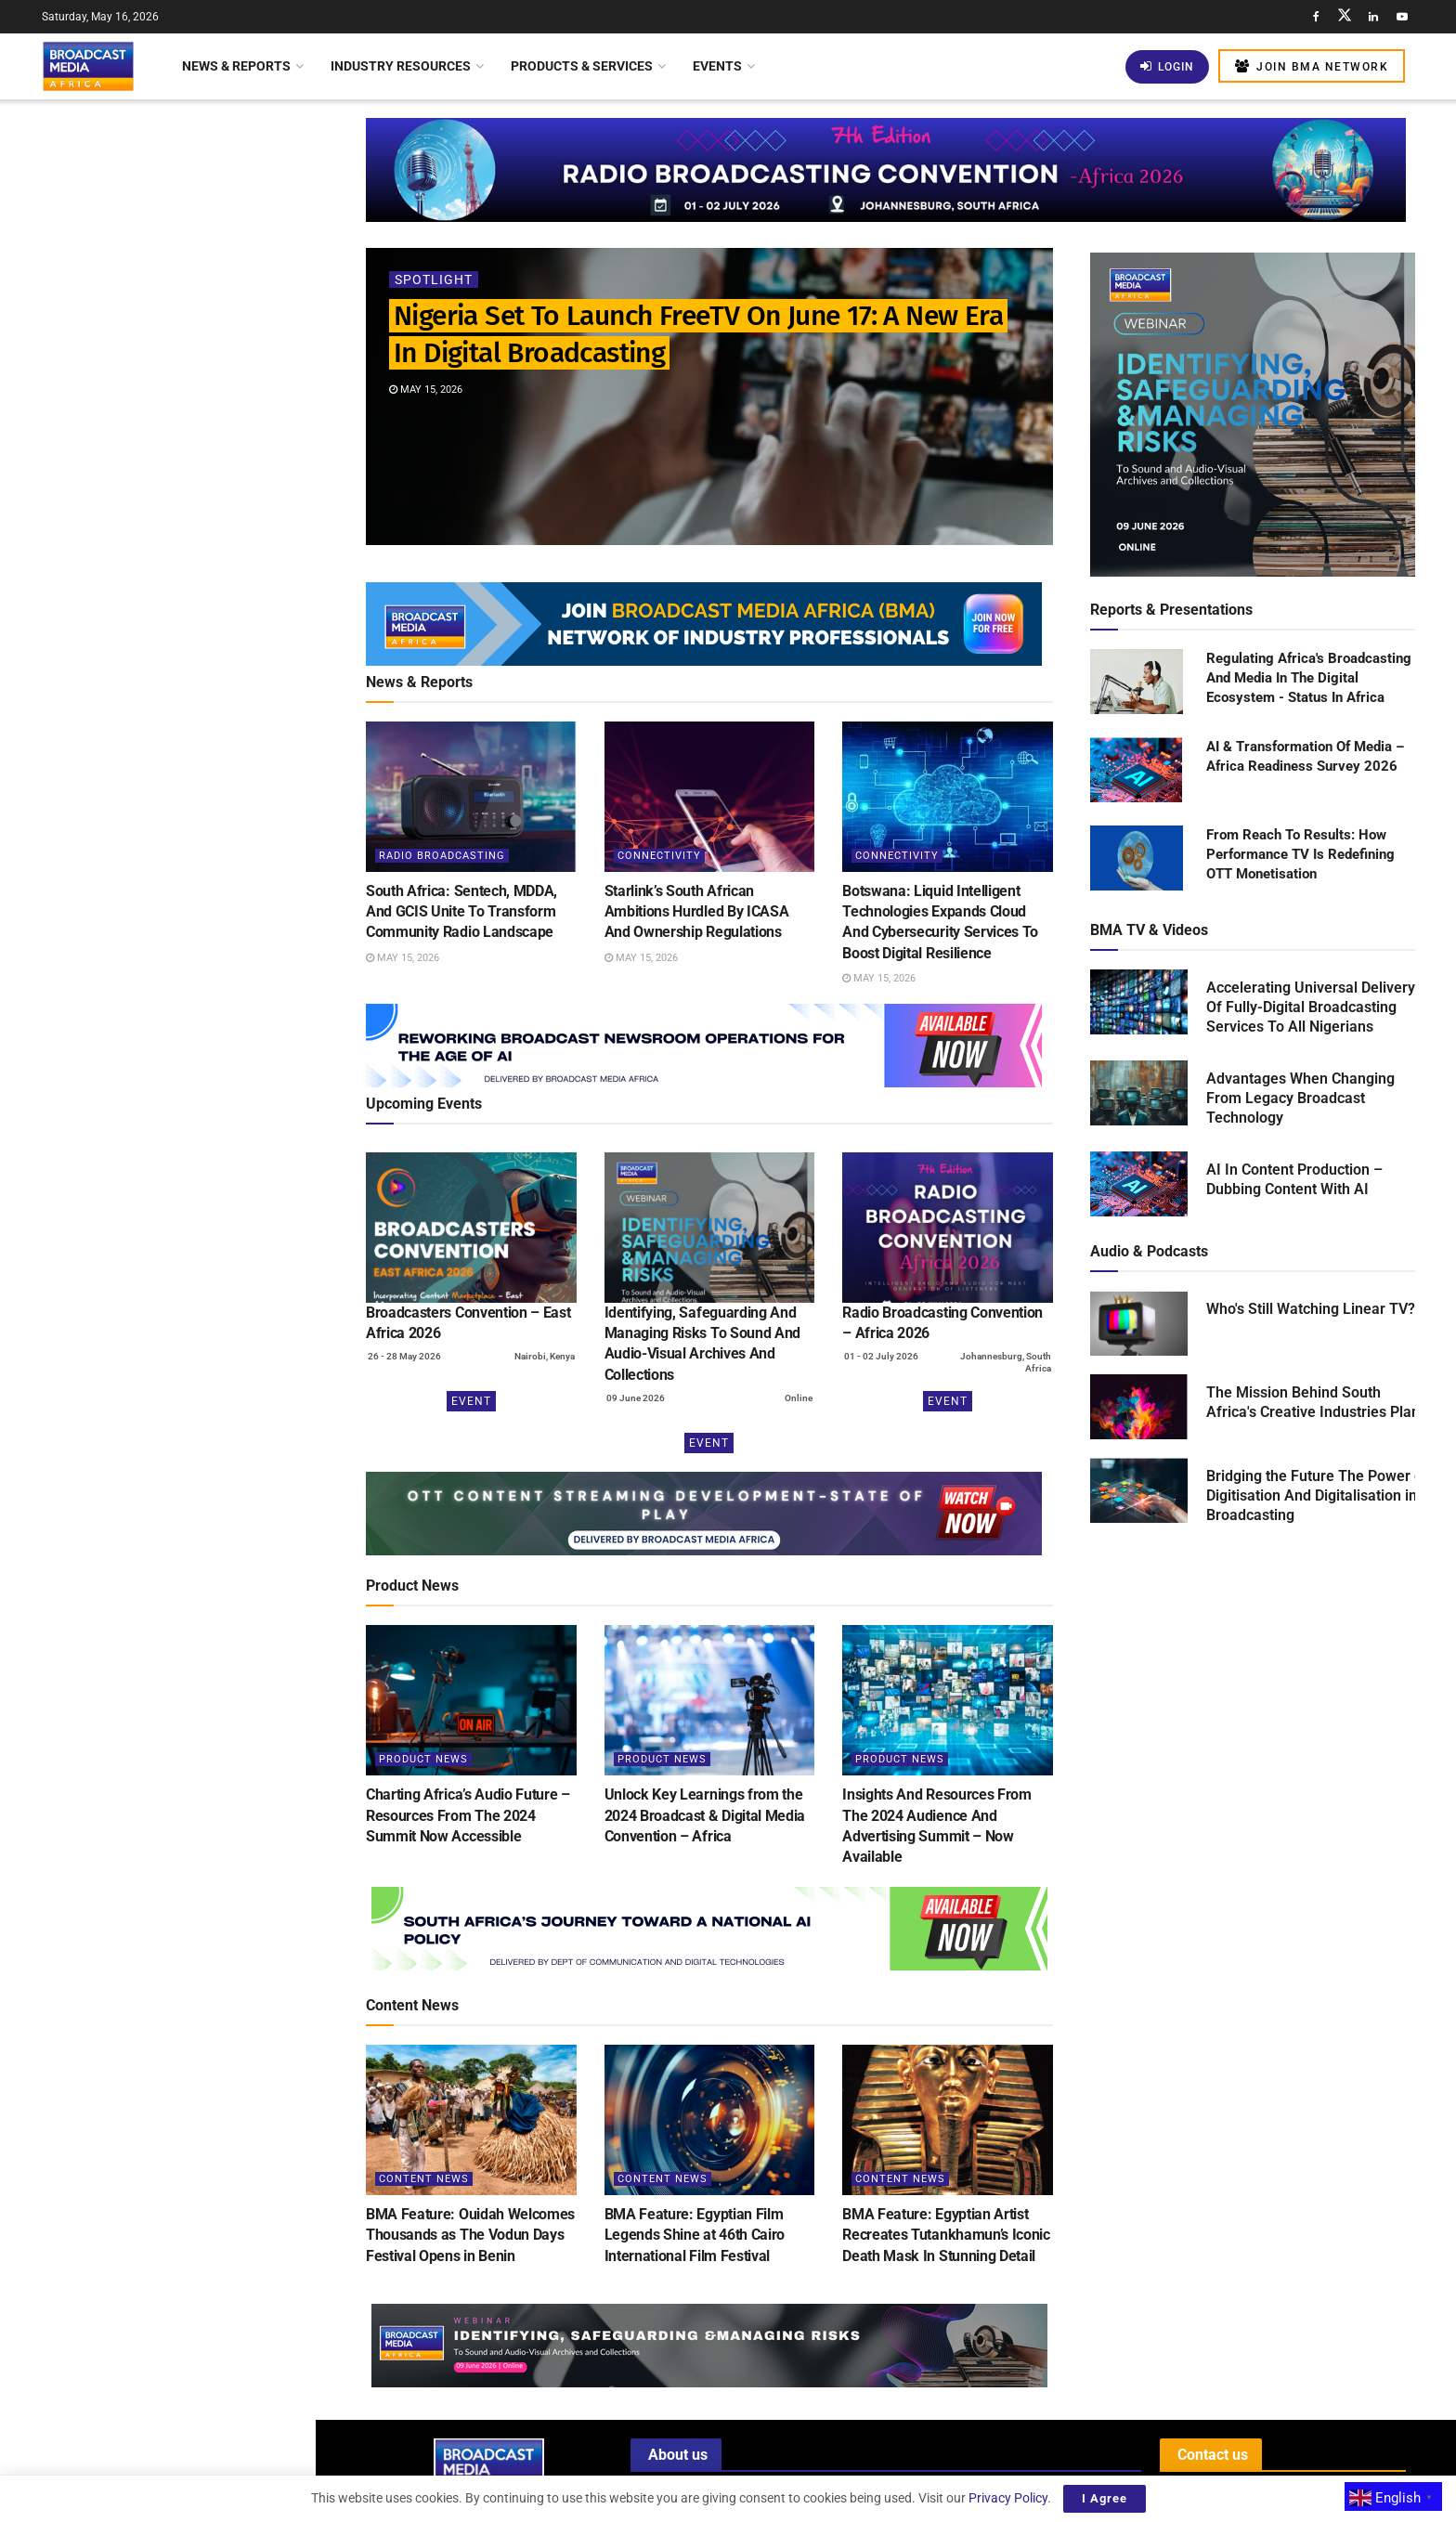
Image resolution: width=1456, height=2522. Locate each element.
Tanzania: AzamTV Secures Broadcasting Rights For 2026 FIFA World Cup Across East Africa (198, 1267)
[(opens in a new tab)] (471, 1227)
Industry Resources (401, 65)
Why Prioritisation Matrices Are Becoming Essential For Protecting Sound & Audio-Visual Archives (196, 1162)
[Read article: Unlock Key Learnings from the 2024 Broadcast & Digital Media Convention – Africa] (709, 1700)
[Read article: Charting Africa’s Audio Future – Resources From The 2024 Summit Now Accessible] (471, 1700)
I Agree (1104, 2498)
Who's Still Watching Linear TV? (1310, 1309)
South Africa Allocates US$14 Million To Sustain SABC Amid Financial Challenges (182, 1477)
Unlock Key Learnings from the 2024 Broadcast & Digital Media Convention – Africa (704, 1815)
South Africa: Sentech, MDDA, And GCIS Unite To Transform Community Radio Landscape (195, 310)
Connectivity (659, 856)
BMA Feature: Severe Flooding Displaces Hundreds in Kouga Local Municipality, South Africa (199, 1058)
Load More (157, 1575)
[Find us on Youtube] (1402, 16)
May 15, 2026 (425, 390)
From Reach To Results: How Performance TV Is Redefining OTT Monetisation (1300, 854)
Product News (423, 1759)
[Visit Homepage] (88, 66)
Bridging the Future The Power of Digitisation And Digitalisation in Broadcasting (1317, 1495)
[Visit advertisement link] (157, 741)
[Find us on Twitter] (1344, 16)
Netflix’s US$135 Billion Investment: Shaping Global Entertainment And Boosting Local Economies (198, 1372)
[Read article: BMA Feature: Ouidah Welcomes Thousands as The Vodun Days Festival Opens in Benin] (471, 2120)
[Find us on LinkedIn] (1373, 16)
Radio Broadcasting (442, 856)
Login (1167, 66)
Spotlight (434, 279)
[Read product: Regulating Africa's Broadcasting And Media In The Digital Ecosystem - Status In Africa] (1136, 682)
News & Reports (236, 65)
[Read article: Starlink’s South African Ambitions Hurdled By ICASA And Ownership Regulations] (709, 797)
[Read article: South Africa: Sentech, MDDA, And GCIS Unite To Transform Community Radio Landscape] (471, 797)
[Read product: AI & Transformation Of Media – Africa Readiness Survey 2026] (1136, 770)
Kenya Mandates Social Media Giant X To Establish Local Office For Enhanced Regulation (190, 642)
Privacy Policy (1007, 2497)
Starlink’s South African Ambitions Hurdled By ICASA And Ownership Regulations (195, 415)
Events (717, 65)
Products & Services (582, 65)
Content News (424, 2179)
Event (471, 1401)
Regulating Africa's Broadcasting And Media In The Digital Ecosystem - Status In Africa (1308, 678)
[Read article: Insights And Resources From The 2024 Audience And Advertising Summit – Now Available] (947, 1700)
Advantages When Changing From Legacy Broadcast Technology (1300, 1098)
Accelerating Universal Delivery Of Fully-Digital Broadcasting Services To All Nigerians (1310, 1007)
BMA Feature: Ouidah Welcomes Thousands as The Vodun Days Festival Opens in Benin (470, 2235)
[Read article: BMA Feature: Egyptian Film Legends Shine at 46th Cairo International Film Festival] (709, 2120)
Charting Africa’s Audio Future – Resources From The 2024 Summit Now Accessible (468, 1815)
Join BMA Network (1311, 66)
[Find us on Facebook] (1316, 16)
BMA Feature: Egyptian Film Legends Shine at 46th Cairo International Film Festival (694, 2235)
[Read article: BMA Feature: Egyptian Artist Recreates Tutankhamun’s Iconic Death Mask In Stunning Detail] (947, 2120)
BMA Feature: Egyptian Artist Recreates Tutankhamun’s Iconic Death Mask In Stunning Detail (945, 2235)
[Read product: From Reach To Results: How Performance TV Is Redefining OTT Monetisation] (1136, 859)
